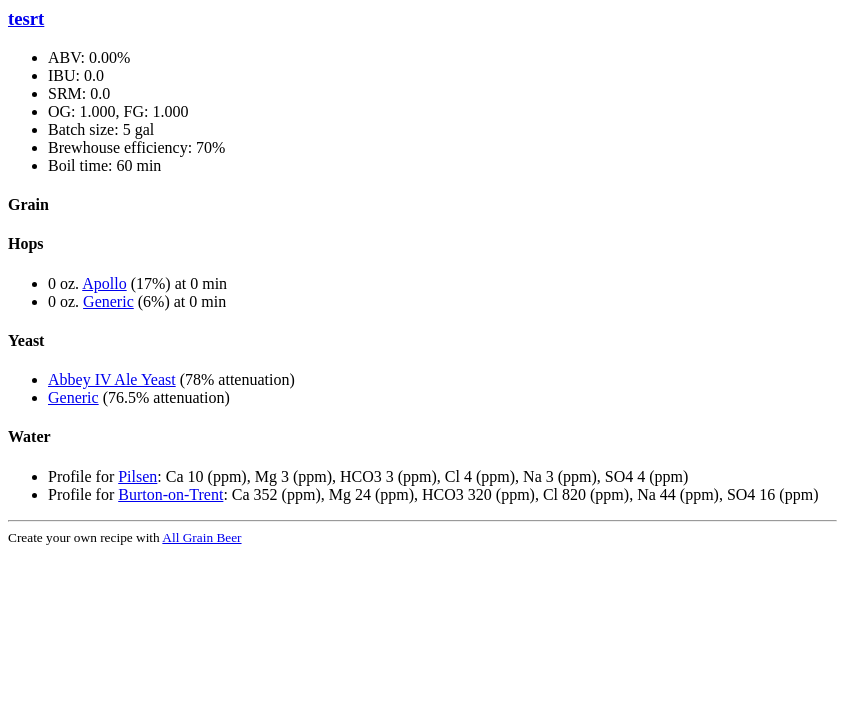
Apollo (104, 283)
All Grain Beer (201, 537)
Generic (108, 301)
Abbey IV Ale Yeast (112, 379)
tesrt (26, 18)
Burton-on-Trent (170, 494)
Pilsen (137, 476)
